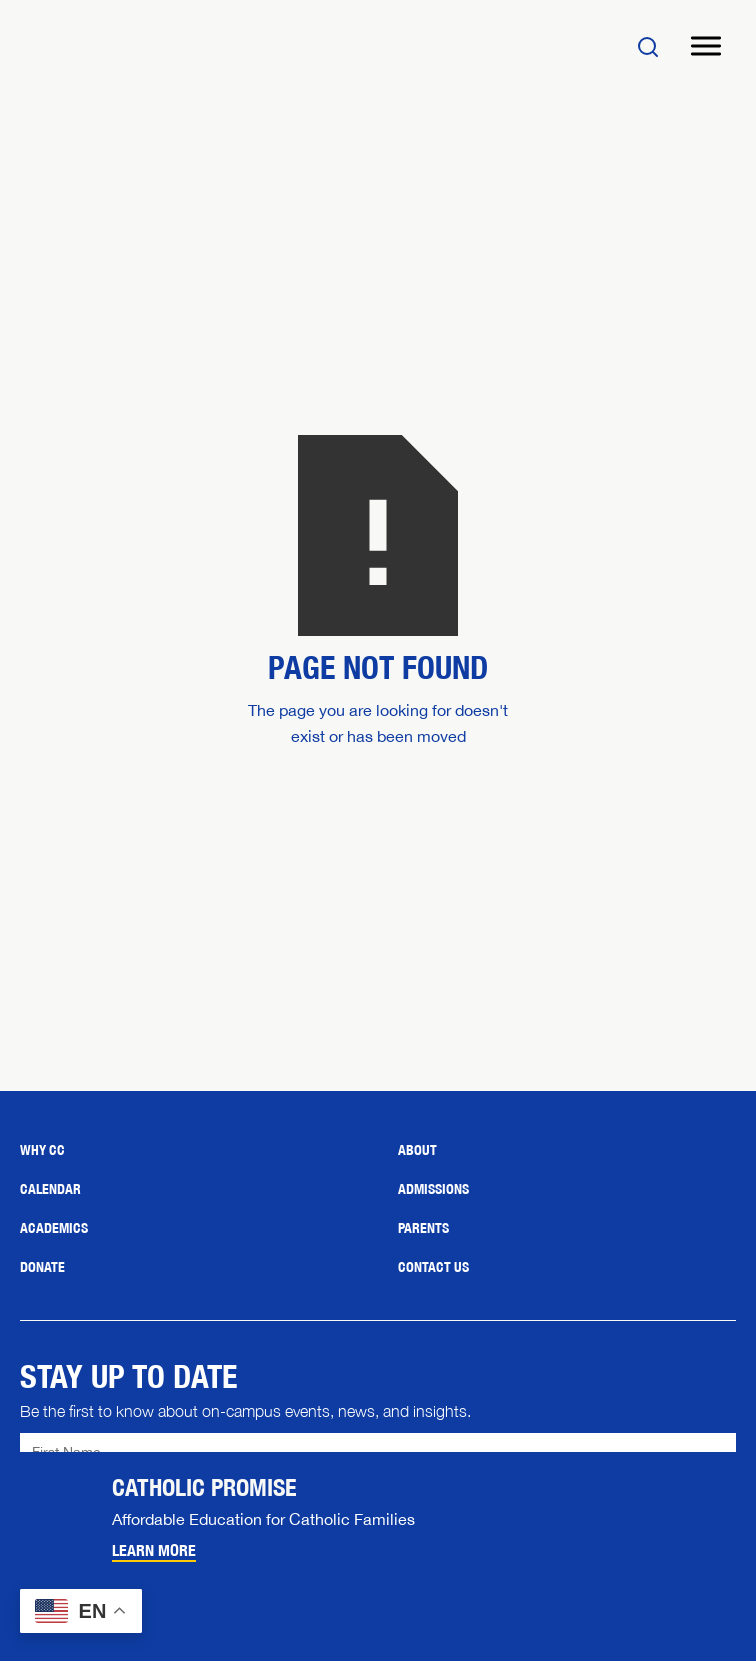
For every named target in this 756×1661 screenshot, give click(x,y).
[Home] (140, 46)
